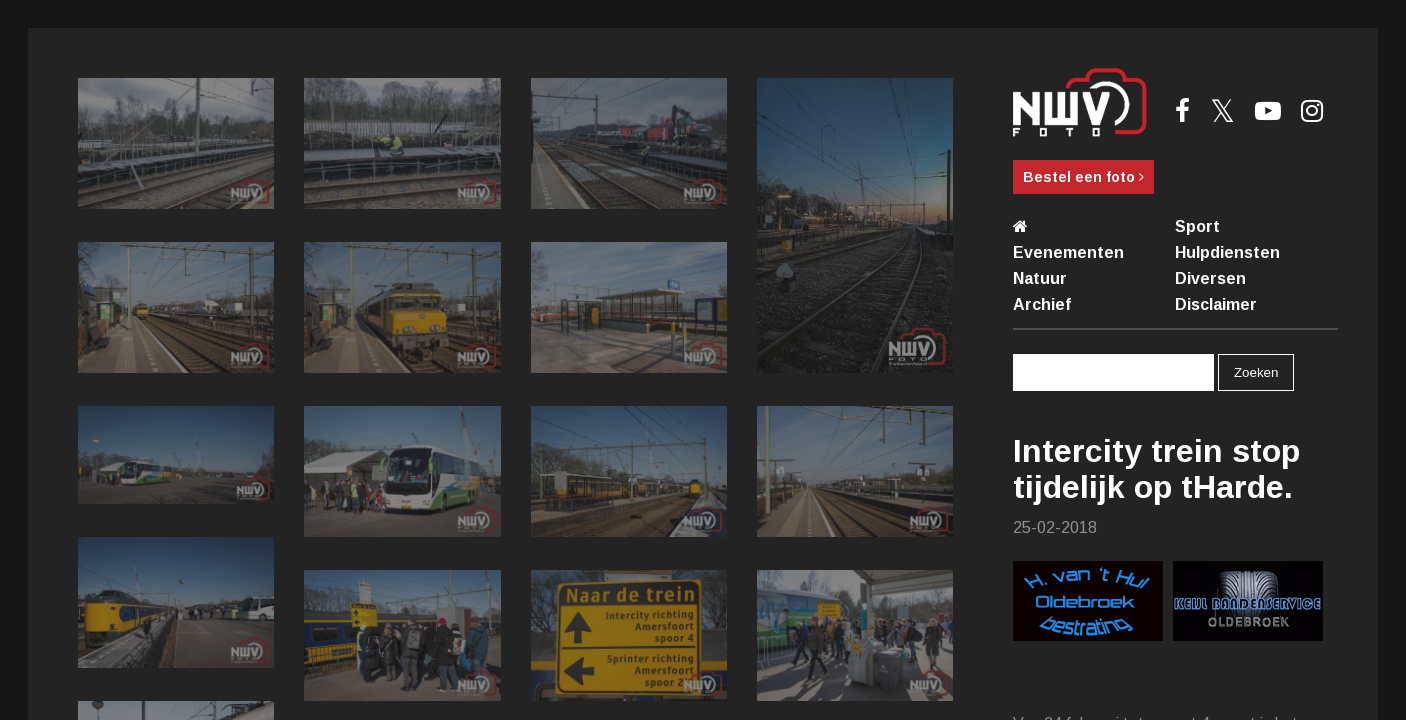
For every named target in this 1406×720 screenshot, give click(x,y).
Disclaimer (1216, 304)
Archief (1042, 304)
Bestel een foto (1083, 177)
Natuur (1040, 278)
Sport (1197, 226)
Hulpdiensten (1227, 252)
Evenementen (1068, 252)
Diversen (1210, 278)
